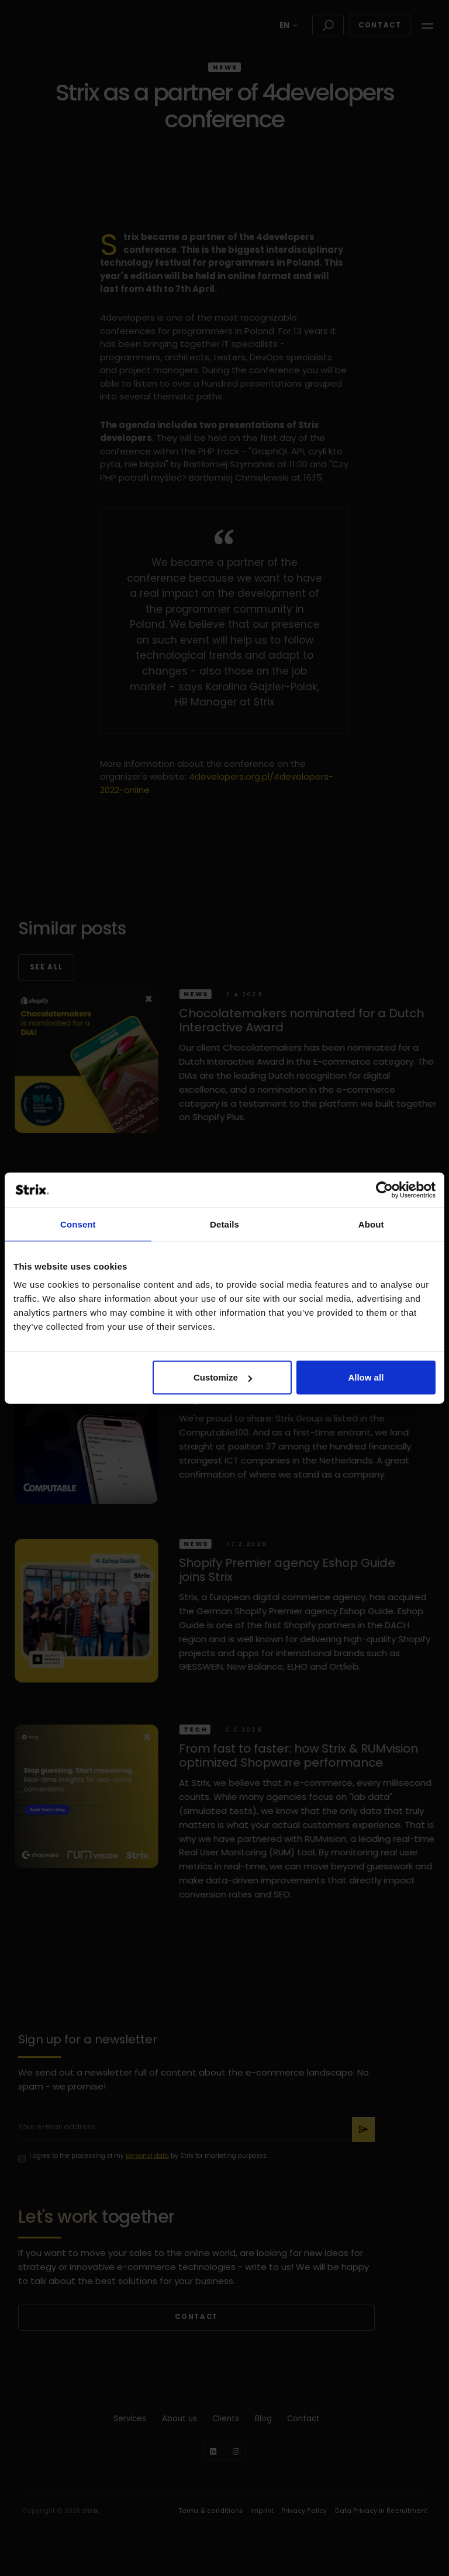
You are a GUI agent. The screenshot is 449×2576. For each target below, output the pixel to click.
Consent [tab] (78, 1224)
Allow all (366, 1377)
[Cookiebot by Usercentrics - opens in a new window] (384, 1189)
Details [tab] (224, 1224)
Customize (223, 1377)
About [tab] (371, 1224)
